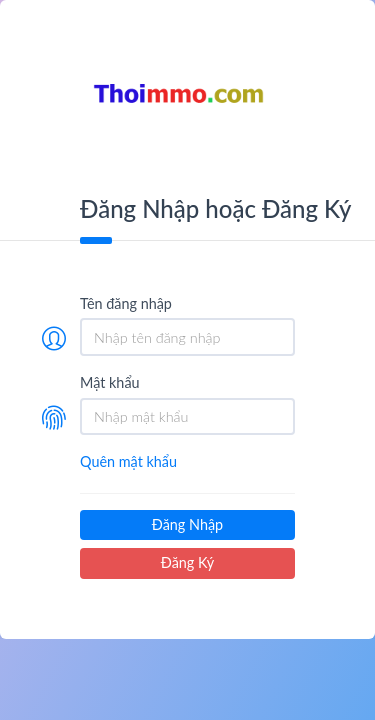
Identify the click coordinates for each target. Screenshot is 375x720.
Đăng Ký (187, 562)
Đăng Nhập (187, 524)
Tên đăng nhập (126, 303)
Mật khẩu (110, 382)
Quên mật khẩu (128, 461)
